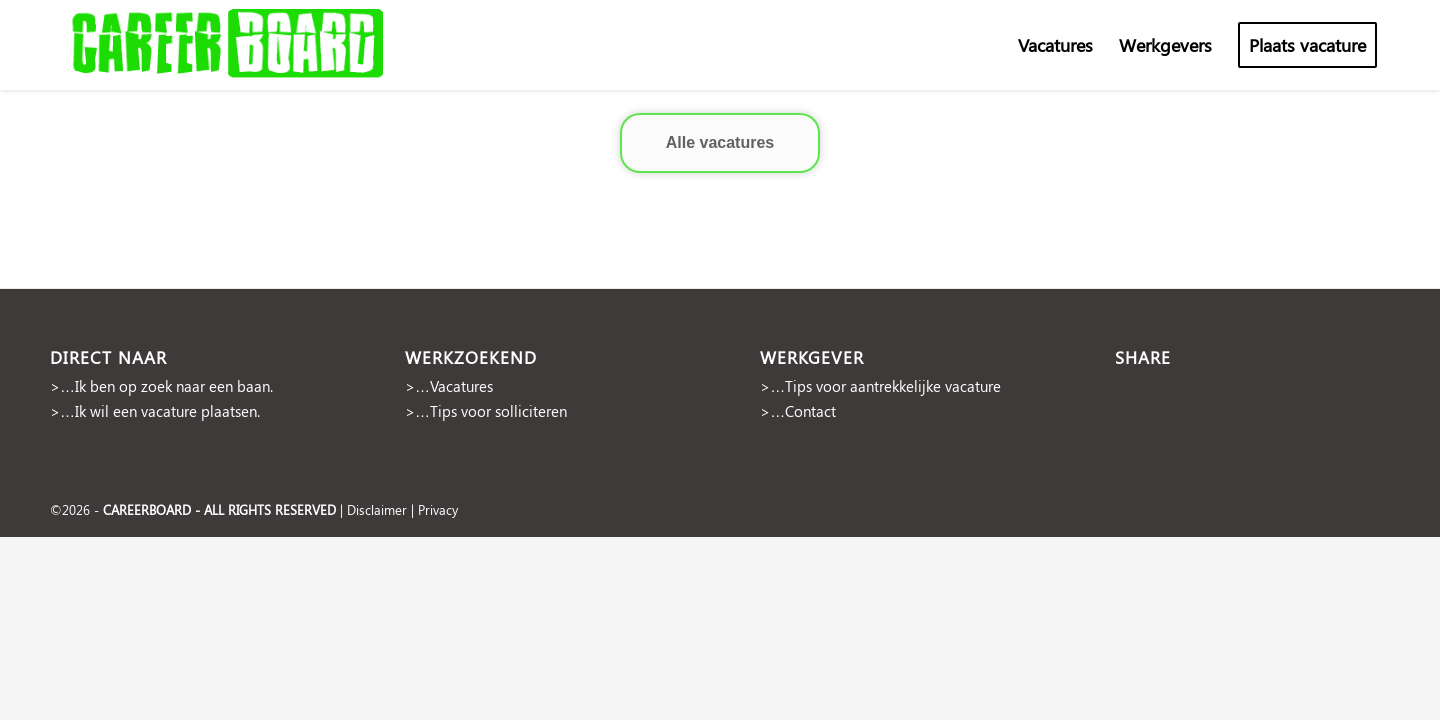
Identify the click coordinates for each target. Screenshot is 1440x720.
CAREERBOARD (147, 509)
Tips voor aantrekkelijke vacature (893, 386)
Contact (810, 411)
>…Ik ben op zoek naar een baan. (161, 386)
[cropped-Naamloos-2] (230, 45)
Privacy (438, 509)
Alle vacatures (720, 142)
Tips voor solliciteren (498, 411)
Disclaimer (377, 509)
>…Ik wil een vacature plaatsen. (155, 411)
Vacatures (461, 386)
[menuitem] (1055, 45)
